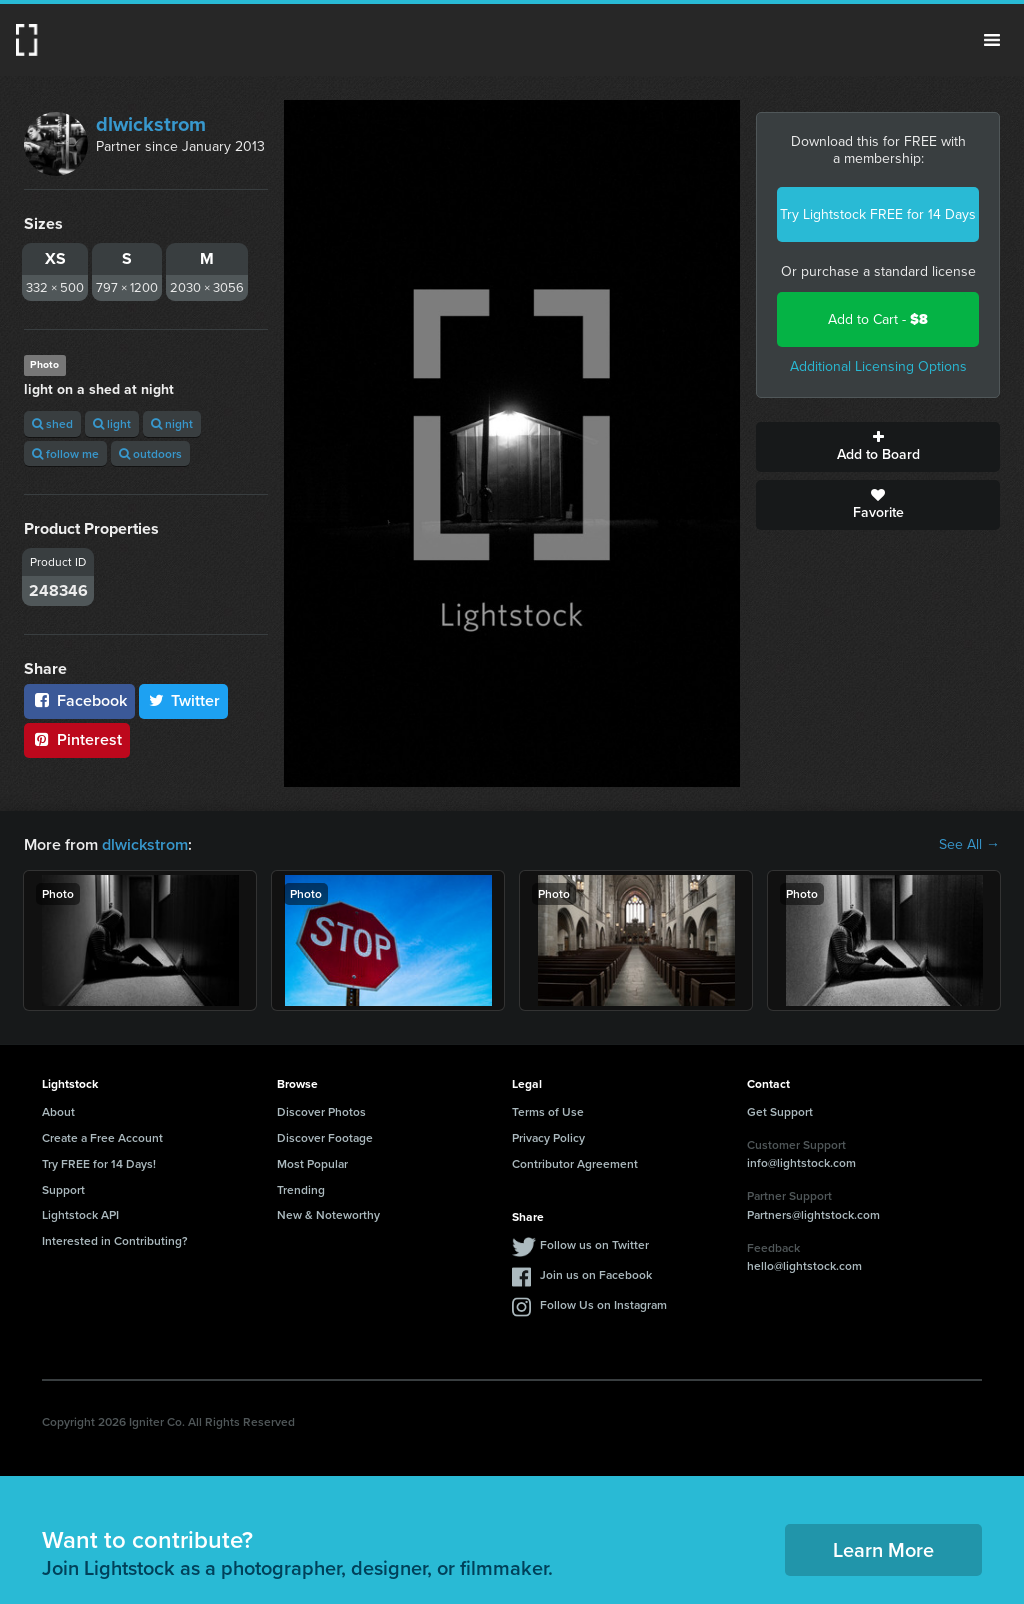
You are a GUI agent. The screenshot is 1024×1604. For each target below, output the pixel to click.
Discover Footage (325, 1137)
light (112, 423)
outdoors (150, 453)
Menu (992, 40)
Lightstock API (80, 1214)
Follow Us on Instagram (603, 1304)
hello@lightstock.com (804, 1265)
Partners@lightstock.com (813, 1214)
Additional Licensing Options (878, 366)
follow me (65, 453)
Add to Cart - (878, 319)
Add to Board (878, 447)
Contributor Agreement (575, 1163)
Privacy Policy (548, 1137)
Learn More (883, 1549)
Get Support (780, 1111)
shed (52, 423)
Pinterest (77, 739)
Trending (301, 1189)
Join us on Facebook (596, 1274)
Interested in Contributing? (115, 1240)
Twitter (184, 700)
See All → (969, 845)
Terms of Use (548, 1111)
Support (63, 1189)
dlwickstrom (151, 124)
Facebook (79, 700)
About (58, 1111)
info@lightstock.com (801, 1162)
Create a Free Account (102, 1137)
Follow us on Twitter (594, 1244)
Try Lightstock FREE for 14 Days (878, 214)
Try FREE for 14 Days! (99, 1163)
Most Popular (312, 1163)
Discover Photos (321, 1111)
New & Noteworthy (328, 1214)
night (172, 423)
